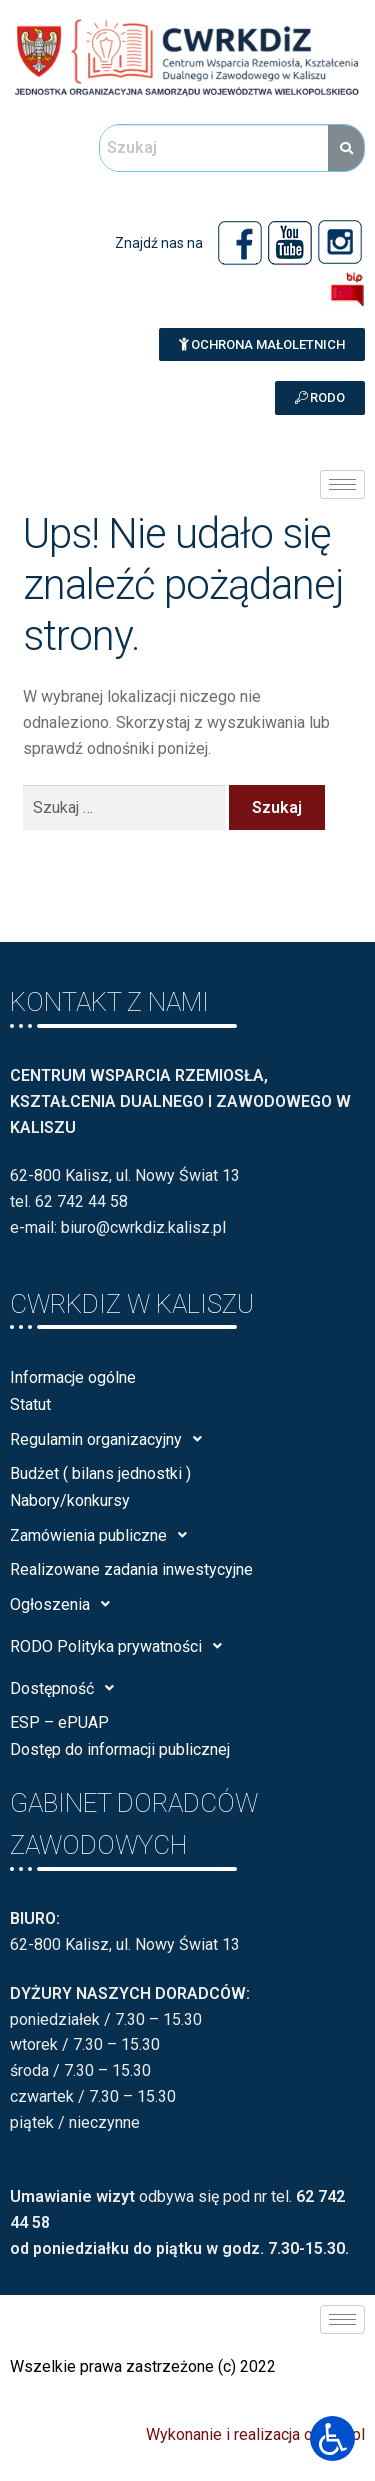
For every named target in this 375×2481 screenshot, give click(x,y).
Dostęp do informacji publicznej (120, 1749)
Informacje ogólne (73, 1377)
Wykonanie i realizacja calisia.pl (255, 2434)
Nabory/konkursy (70, 1500)
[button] (262, 344)
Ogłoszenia (65, 1604)
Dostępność (67, 1688)
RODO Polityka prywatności (121, 1646)
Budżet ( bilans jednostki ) (100, 1473)
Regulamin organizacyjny (111, 1439)
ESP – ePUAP (59, 1722)
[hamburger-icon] (342, 484)
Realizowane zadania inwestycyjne (131, 1569)
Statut (30, 1404)
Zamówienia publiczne (104, 1535)
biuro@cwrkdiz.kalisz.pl (143, 1227)
